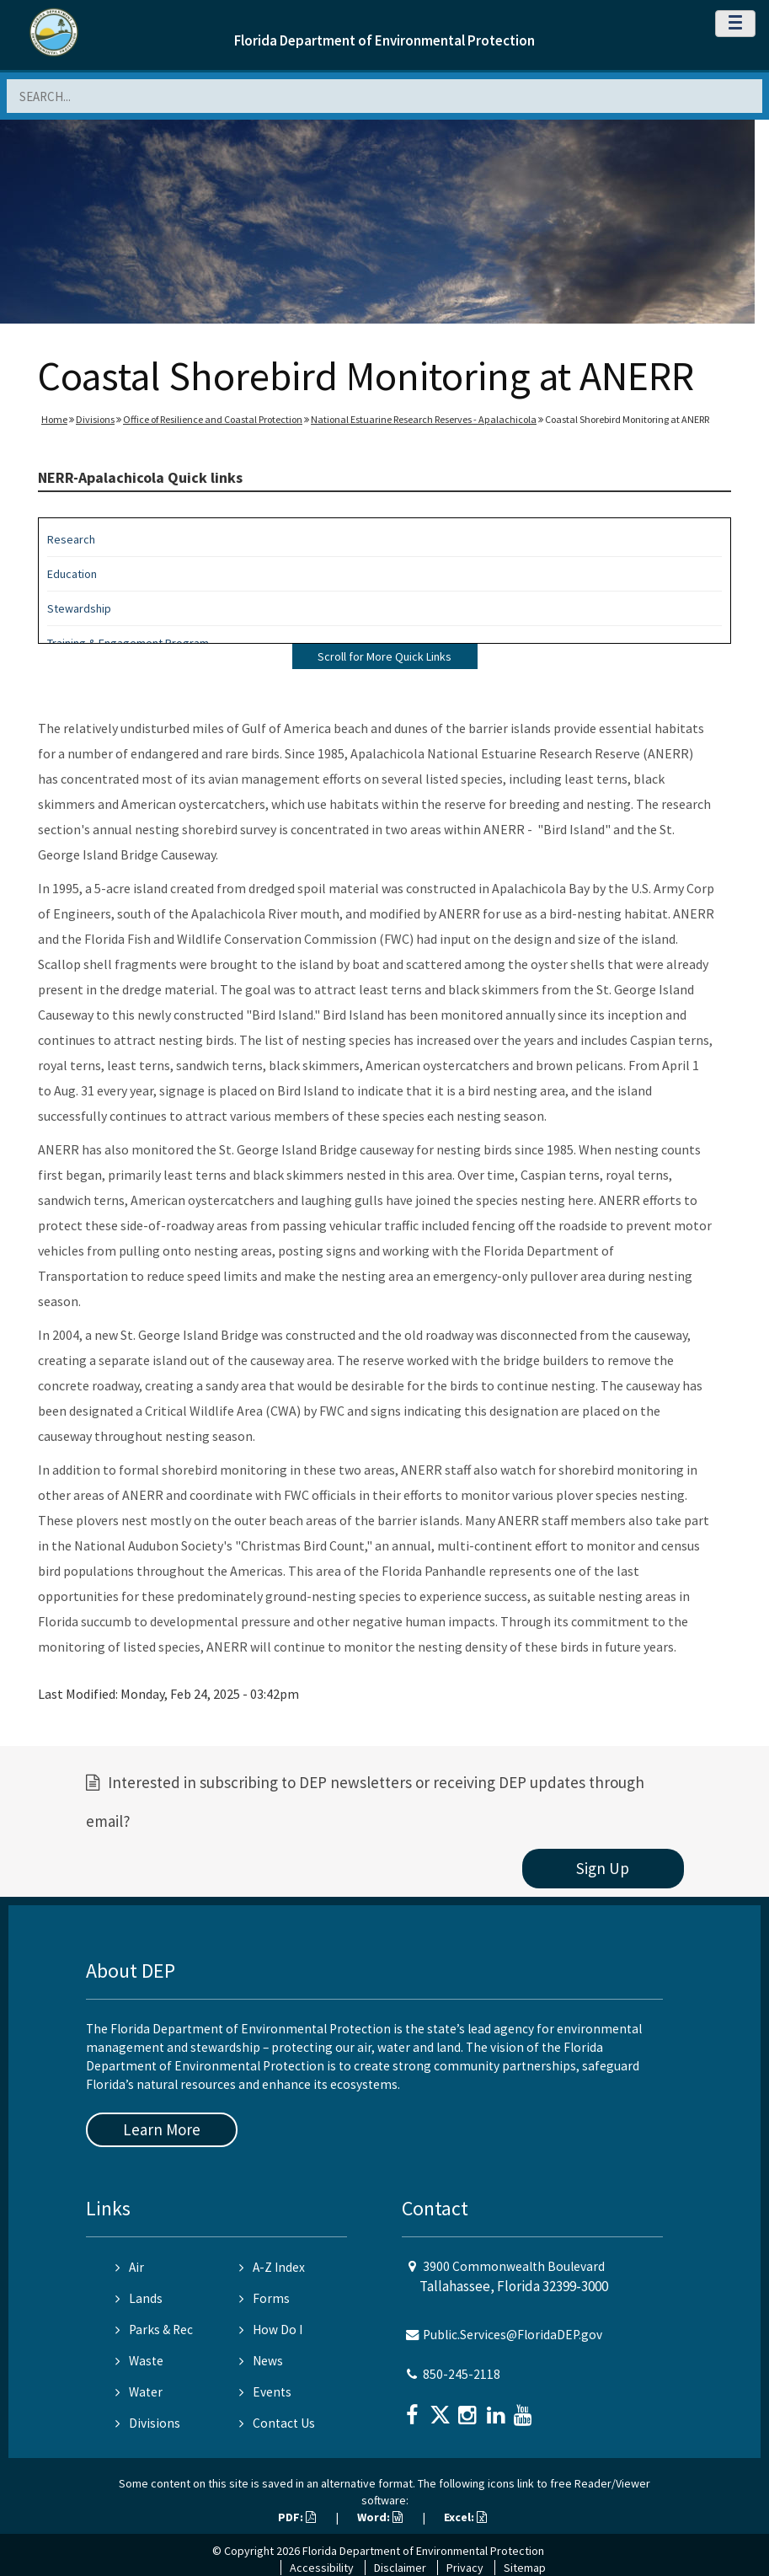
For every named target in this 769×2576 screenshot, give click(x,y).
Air (129, 2267)
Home (54, 419)
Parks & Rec (154, 2330)
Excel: (465, 2517)
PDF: (297, 2517)
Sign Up (602, 1868)
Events (265, 2392)
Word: (380, 2517)
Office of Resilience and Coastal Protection (212, 419)
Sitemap (525, 2567)
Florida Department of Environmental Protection (384, 40)
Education (72, 573)
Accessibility (322, 2567)
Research (71, 539)
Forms (264, 2298)
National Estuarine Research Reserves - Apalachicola (424, 419)
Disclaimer (400, 2567)
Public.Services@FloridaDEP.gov (512, 2335)
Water (139, 2392)
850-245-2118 (461, 2374)
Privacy (464, 2567)
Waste (139, 2361)
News (261, 2361)
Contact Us (277, 2423)
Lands (139, 2298)
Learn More (161, 2129)
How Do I (270, 2330)
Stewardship (79, 608)
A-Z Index (272, 2267)
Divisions (95, 419)
